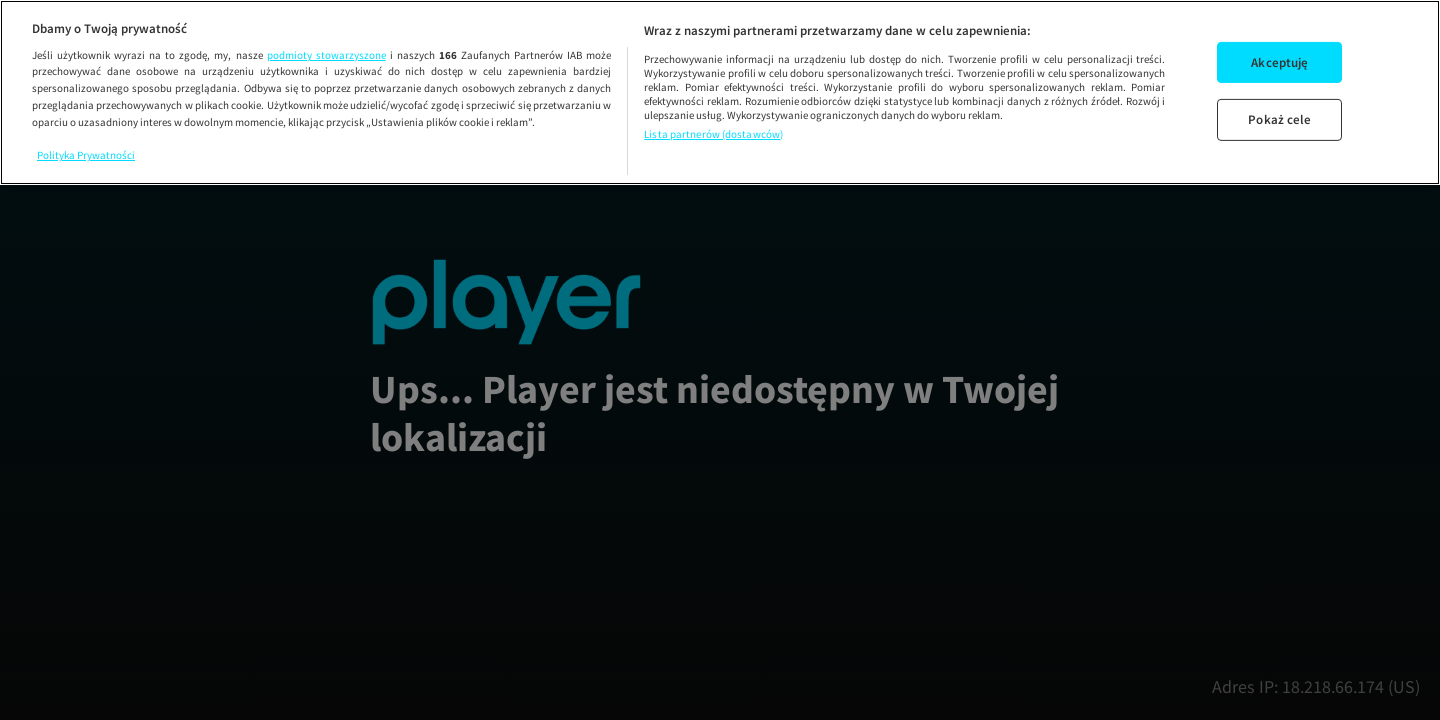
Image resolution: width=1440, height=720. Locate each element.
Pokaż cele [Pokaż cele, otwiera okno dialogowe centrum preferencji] (1279, 119)
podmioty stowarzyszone (326, 55)
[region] (720, 92)
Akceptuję (1279, 62)
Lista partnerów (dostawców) (713, 134)
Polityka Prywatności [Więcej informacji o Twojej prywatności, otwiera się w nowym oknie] (86, 155)
